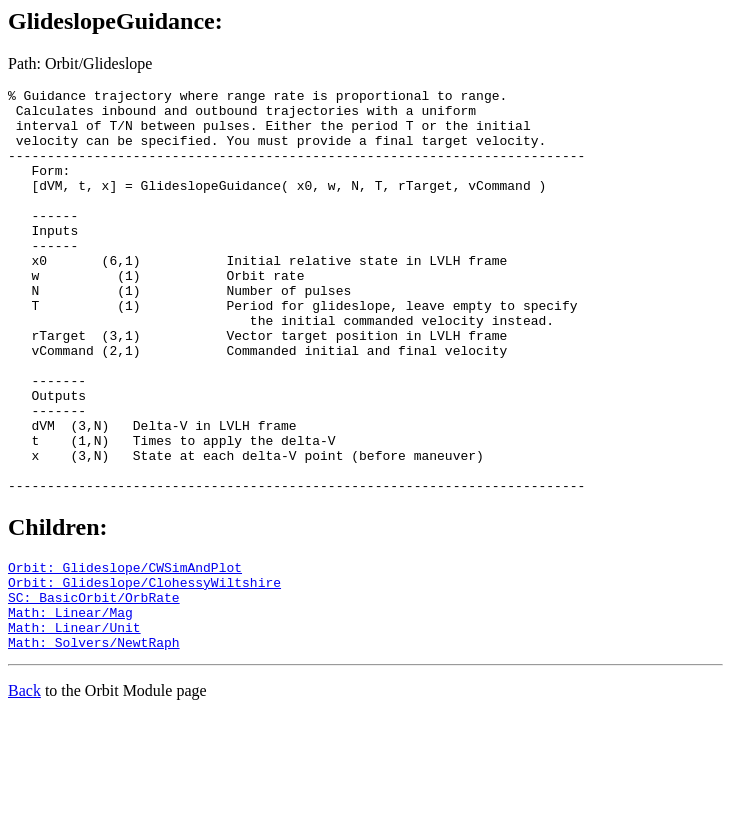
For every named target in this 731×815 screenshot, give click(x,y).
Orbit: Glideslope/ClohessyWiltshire (144, 669)
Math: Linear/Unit (74, 723)
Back (24, 789)
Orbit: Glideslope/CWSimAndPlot (125, 651)
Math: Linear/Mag (70, 705)
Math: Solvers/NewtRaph (94, 741)
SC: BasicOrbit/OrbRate (94, 687)
